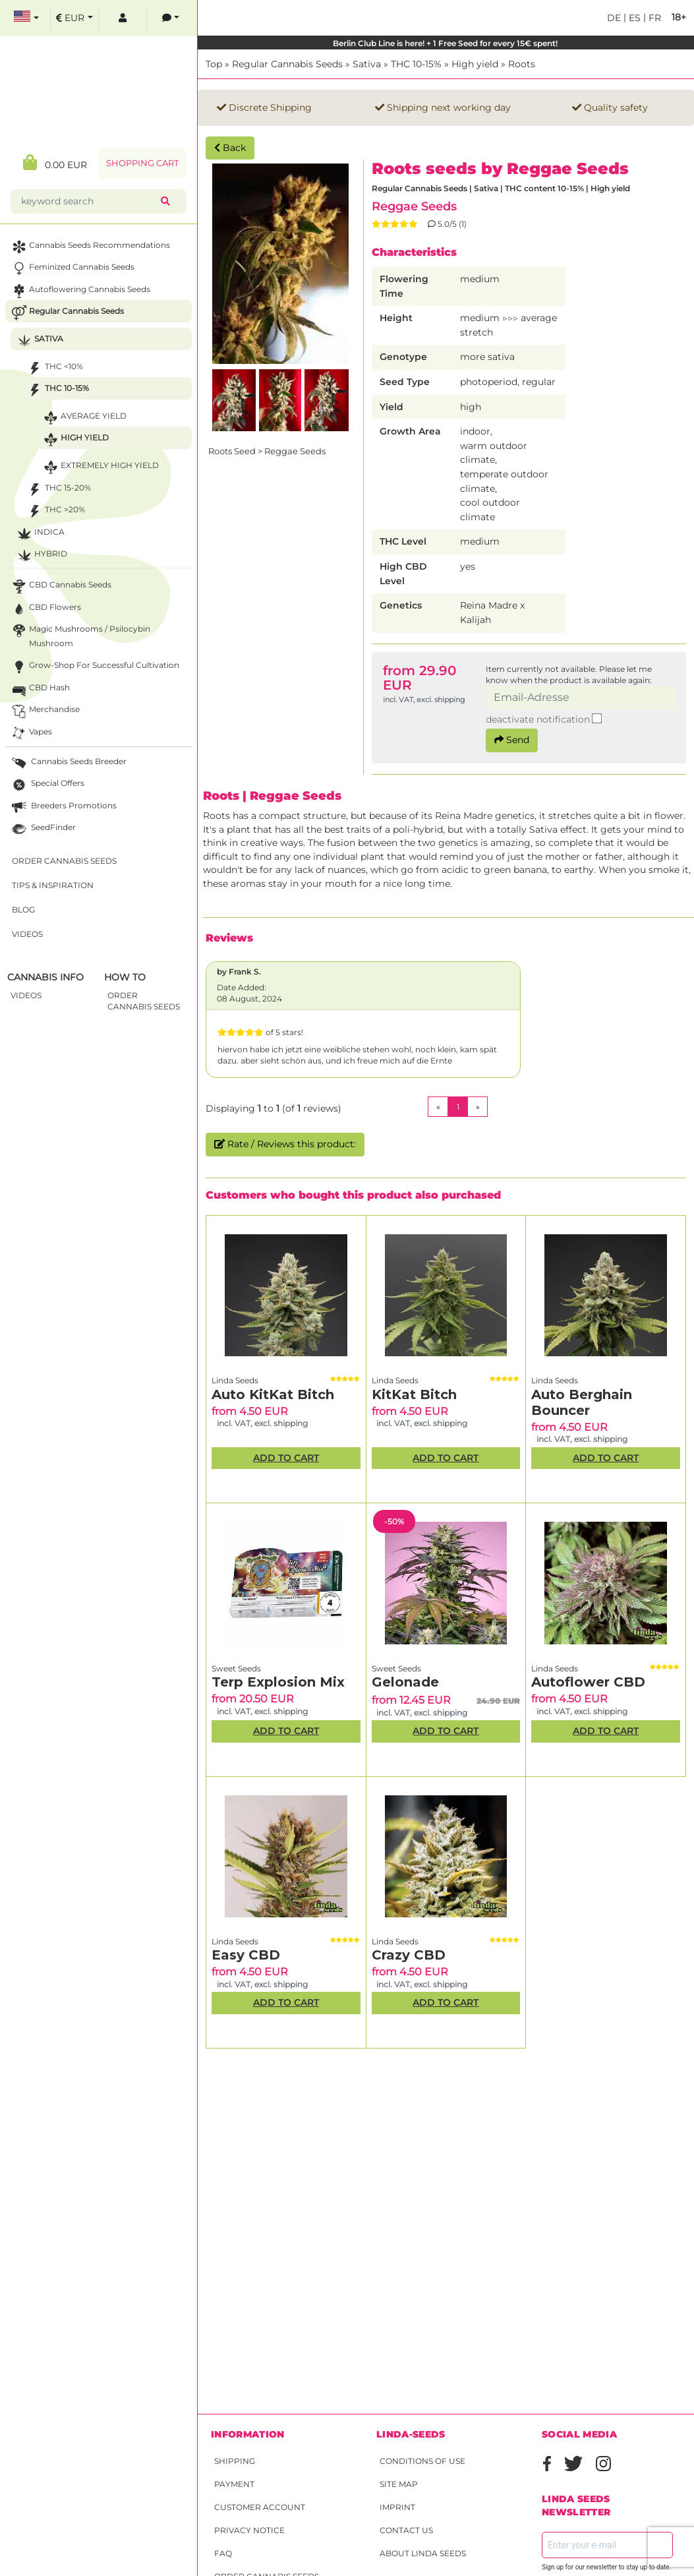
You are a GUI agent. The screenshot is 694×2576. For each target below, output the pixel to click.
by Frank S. (239, 971)
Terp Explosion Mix (278, 1682)
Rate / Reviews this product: (285, 1144)
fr (653, 18)
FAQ (223, 2553)
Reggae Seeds (414, 206)
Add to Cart (286, 1458)
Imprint (397, 2507)
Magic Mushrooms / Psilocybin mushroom (79, 635)
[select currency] (74, 18)
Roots (521, 64)
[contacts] (170, 18)
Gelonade (405, 1682)
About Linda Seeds (423, 2553)
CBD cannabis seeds (60, 586)
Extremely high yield (100, 467)
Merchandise (44, 711)
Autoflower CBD (588, 1682)
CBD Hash (39, 689)
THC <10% (54, 368)
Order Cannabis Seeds (64, 861)
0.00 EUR (55, 162)
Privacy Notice (249, 2530)
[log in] (122, 18)
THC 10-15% (416, 64)
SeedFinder (42, 829)
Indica (39, 534)
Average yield (84, 418)
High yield (474, 64)
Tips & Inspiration (53, 885)
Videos (27, 934)
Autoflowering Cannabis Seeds (79, 291)
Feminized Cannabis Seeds (71, 269)
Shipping (234, 2461)
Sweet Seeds (236, 1668)
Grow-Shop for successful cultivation (94, 667)
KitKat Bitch (414, 1394)
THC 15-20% (58, 489)
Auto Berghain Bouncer (581, 1402)
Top (214, 64)
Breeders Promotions (63, 807)
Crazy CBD (409, 1955)
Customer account (259, 2507)
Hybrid (40, 555)
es (633, 18)
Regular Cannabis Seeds (287, 64)
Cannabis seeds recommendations (89, 247)
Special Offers (46, 785)
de (614, 18)
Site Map (399, 2484)
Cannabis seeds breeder (68, 763)
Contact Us (406, 2530)
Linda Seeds (235, 1380)
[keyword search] (88, 201)
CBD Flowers (45, 609)
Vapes (30, 733)
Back (230, 148)
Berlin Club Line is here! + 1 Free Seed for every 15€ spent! (446, 43)
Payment (234, 2484)
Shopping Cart (142, 163)
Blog (23, 909)
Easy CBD (246, 1955)
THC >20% (55, 511)
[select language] (26, 18)
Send (511, 740)
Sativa (367, 64)
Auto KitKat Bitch (273, 1394)
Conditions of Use (422, 2461)
